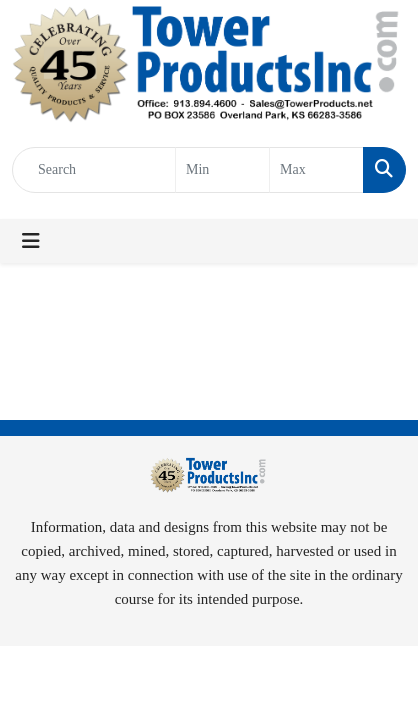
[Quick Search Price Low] (222, 170)
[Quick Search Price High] (316, 170)
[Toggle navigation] (31, 241)
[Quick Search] (94, 170)
